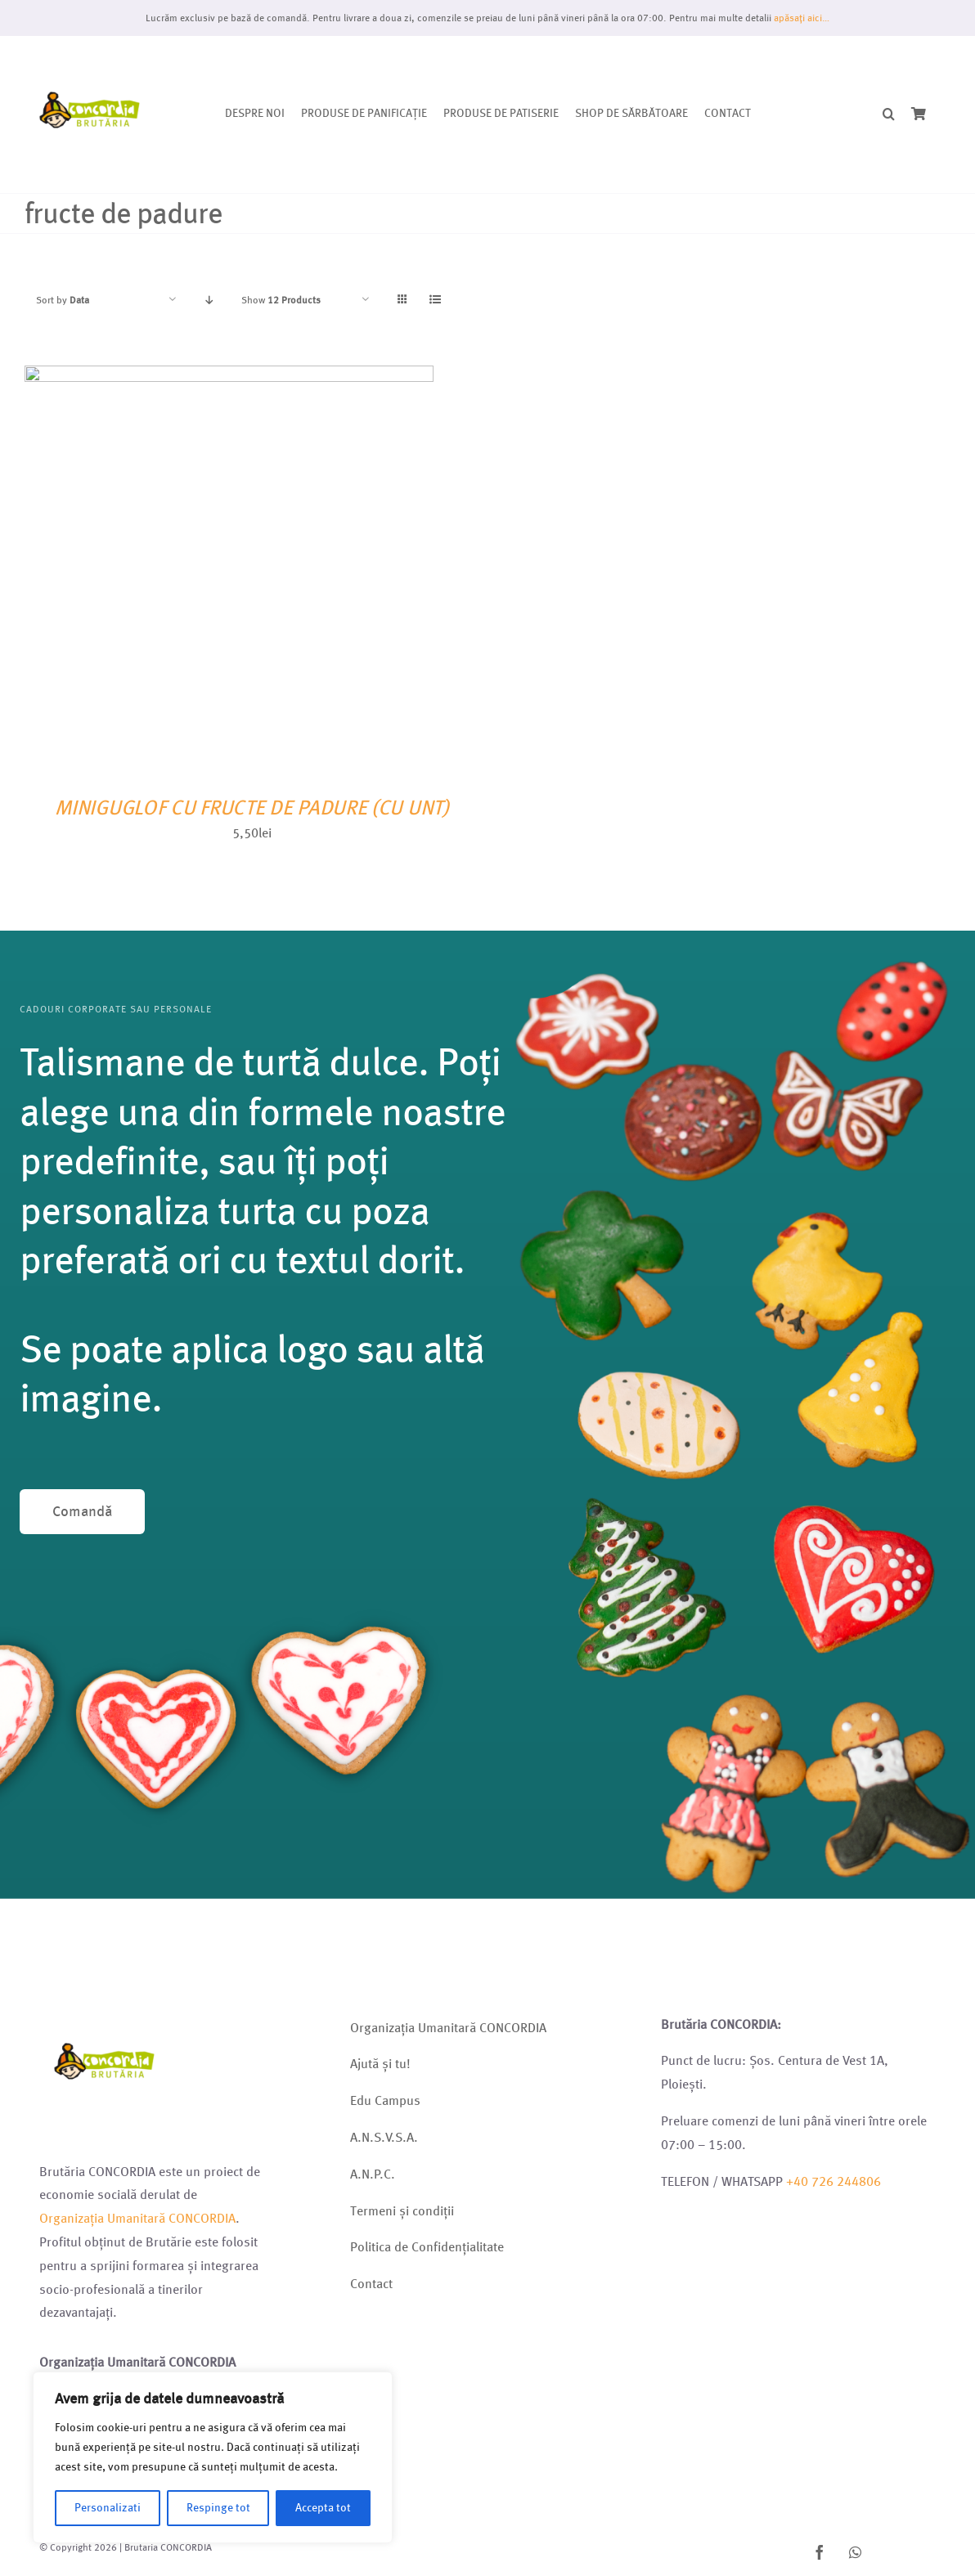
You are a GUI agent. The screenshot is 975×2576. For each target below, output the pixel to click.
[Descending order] (209, 299)
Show (281, 300)
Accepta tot (323, 2508)
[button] (889, 115)
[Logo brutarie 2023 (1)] (90, 55)
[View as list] (435, 300)
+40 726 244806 (833, 2181)
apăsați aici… (801, 17)
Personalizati (107, 2508)
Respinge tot (218, 2508)
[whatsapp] (855, 2552)
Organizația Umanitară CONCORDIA (137, 2218)
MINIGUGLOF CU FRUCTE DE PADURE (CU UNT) (251, 807)
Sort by (62, 300)
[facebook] (819, 2552)
